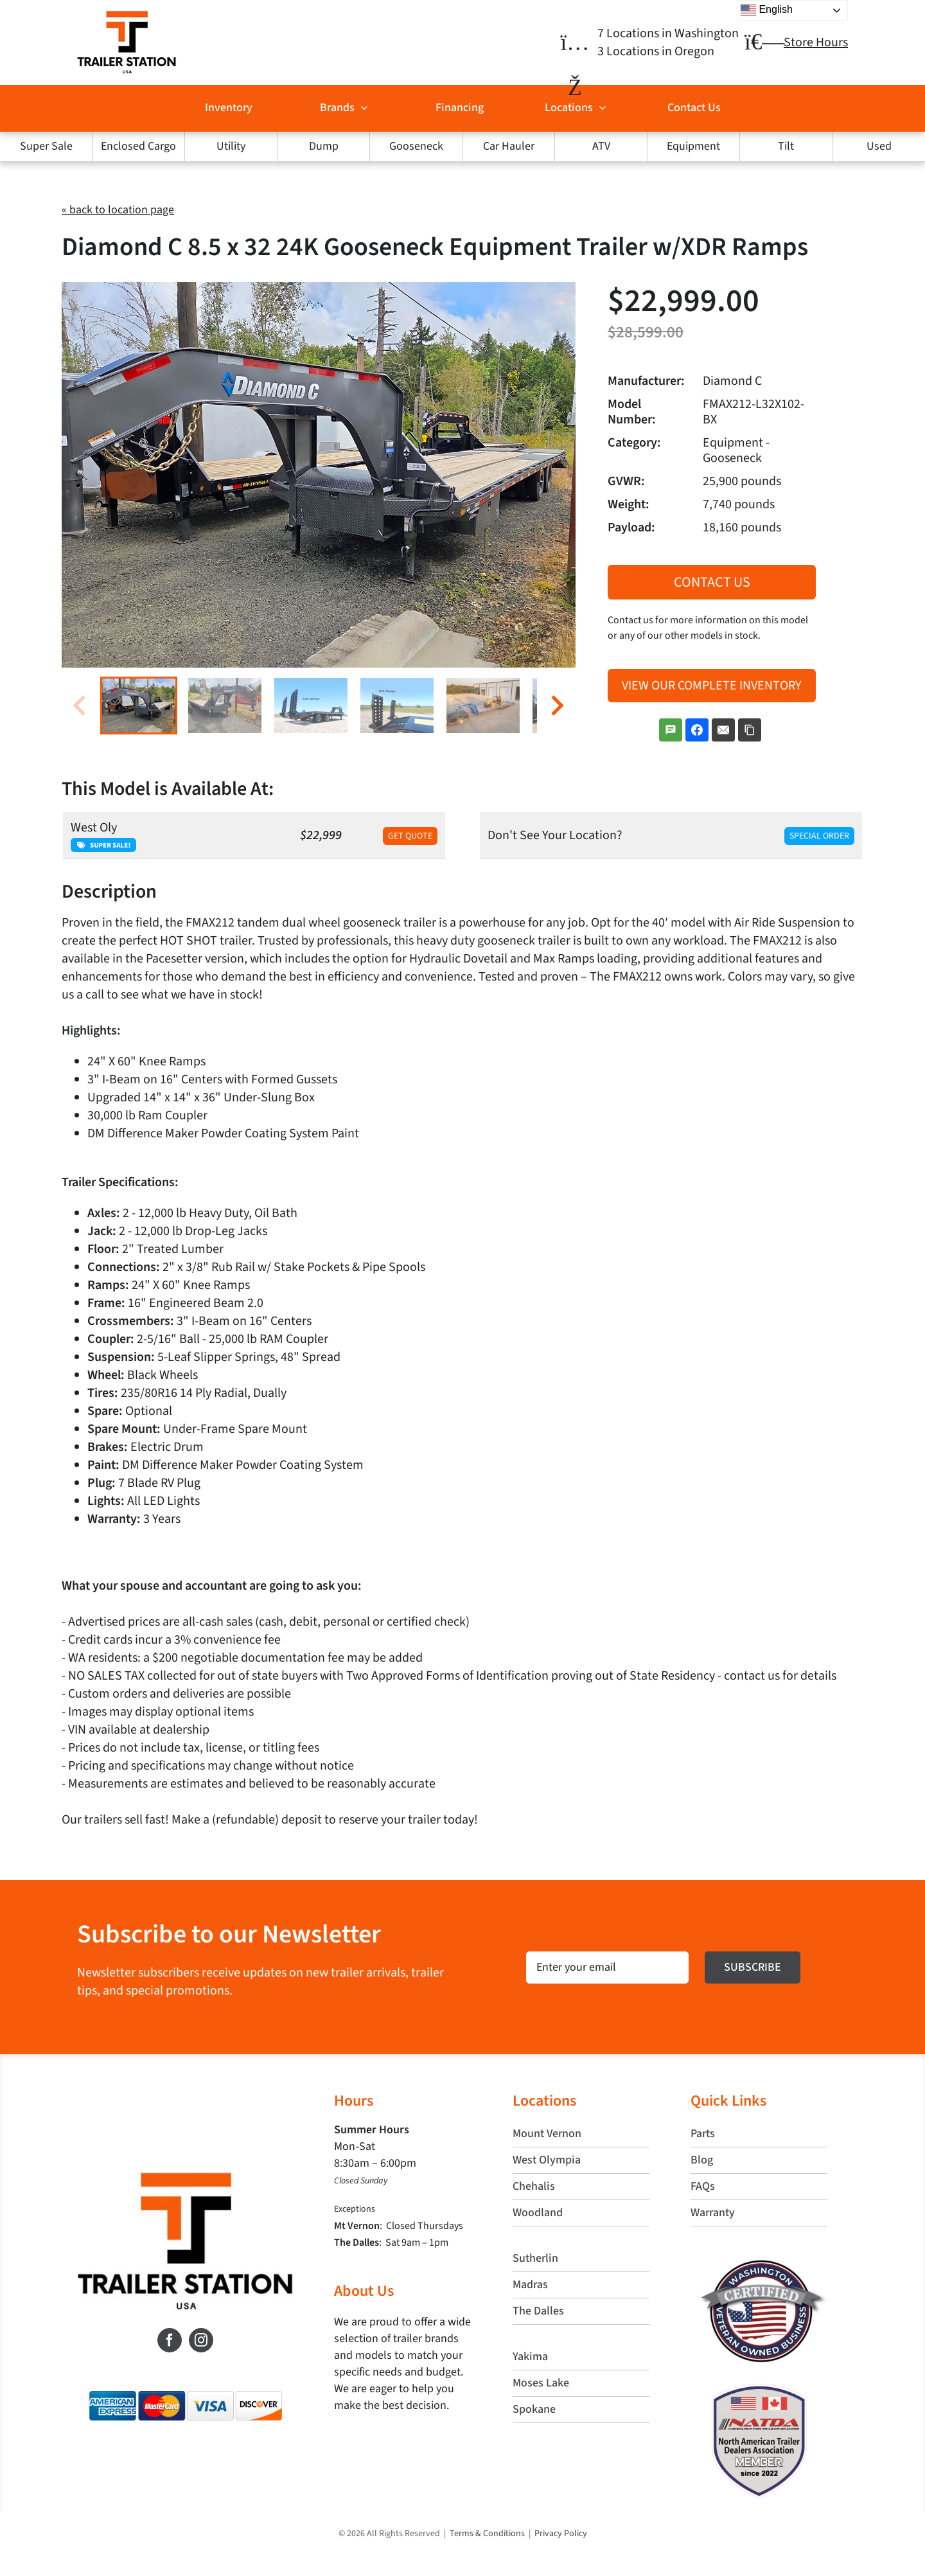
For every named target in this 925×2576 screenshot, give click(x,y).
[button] (138, 705)
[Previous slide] (80, 705)
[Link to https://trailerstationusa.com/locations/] (575, 43)
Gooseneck (416, 146)
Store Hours (816, 42)
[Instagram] (201, 2340)
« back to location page (118, 210)
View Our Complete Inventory (712, 686)
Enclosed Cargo (138, 146)
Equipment (693, 146)
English (767, 10)
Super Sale (46, 146)
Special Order (819, 836)
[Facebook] (169, 2340)
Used (879, 146)
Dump (324, 146)
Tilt (786, 146)
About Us (364, 2291)
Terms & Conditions (487, 2533)
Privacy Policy (560, 2533)
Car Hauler (508, 146)
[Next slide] (556, 705)
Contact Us (712, 582)
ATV (601, 146)
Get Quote (410, 836)
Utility (230, 146)
